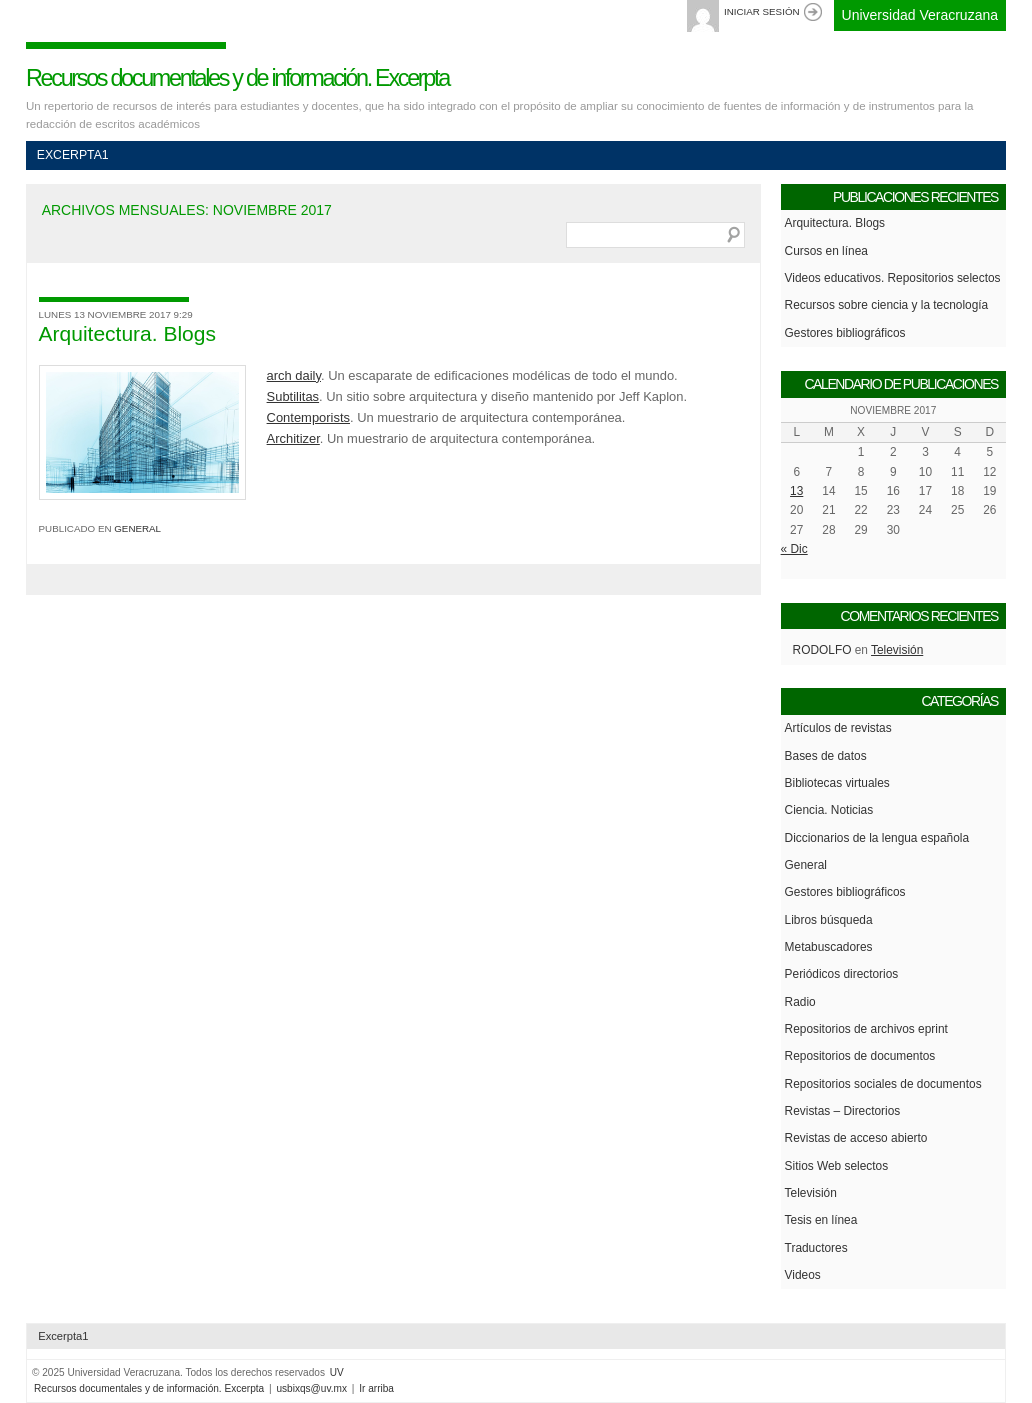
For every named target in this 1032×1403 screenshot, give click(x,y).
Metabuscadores (829, 947)
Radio (800, 1002)
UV (337, 1372)
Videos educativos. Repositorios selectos (893, 278)
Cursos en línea (826, 251)
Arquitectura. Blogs (127, 333)
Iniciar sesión (762, 11)
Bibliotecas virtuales (837, 783)
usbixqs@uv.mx (311, 1388)
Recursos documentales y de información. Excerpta (237, 78)
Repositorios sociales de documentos (883, 1084)
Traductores (816, 1248)
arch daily (294, 375)
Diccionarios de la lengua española (877, 838)
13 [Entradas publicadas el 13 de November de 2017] (796, 491)
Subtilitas (293, 396)
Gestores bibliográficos (845, 333)
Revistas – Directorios (843, 1111)
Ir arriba (376, 1388)
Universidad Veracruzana (920, 15)
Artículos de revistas (838, 728)
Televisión (897, 650)
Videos (803, 1275)
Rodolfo (822, 650)
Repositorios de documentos (860, 1056)
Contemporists (308, 417)
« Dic (794, 549)
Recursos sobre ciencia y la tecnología (887, 305)
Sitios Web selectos (837, 1166)
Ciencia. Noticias (829, 810)
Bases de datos (826, 756)
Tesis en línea (821, 1220)
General (137, 528)
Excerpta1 (73, 155)
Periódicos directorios (842, 974)
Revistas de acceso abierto (856, 1138)
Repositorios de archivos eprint (866, 1029)
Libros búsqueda (829, 920)
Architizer (293, 438)
